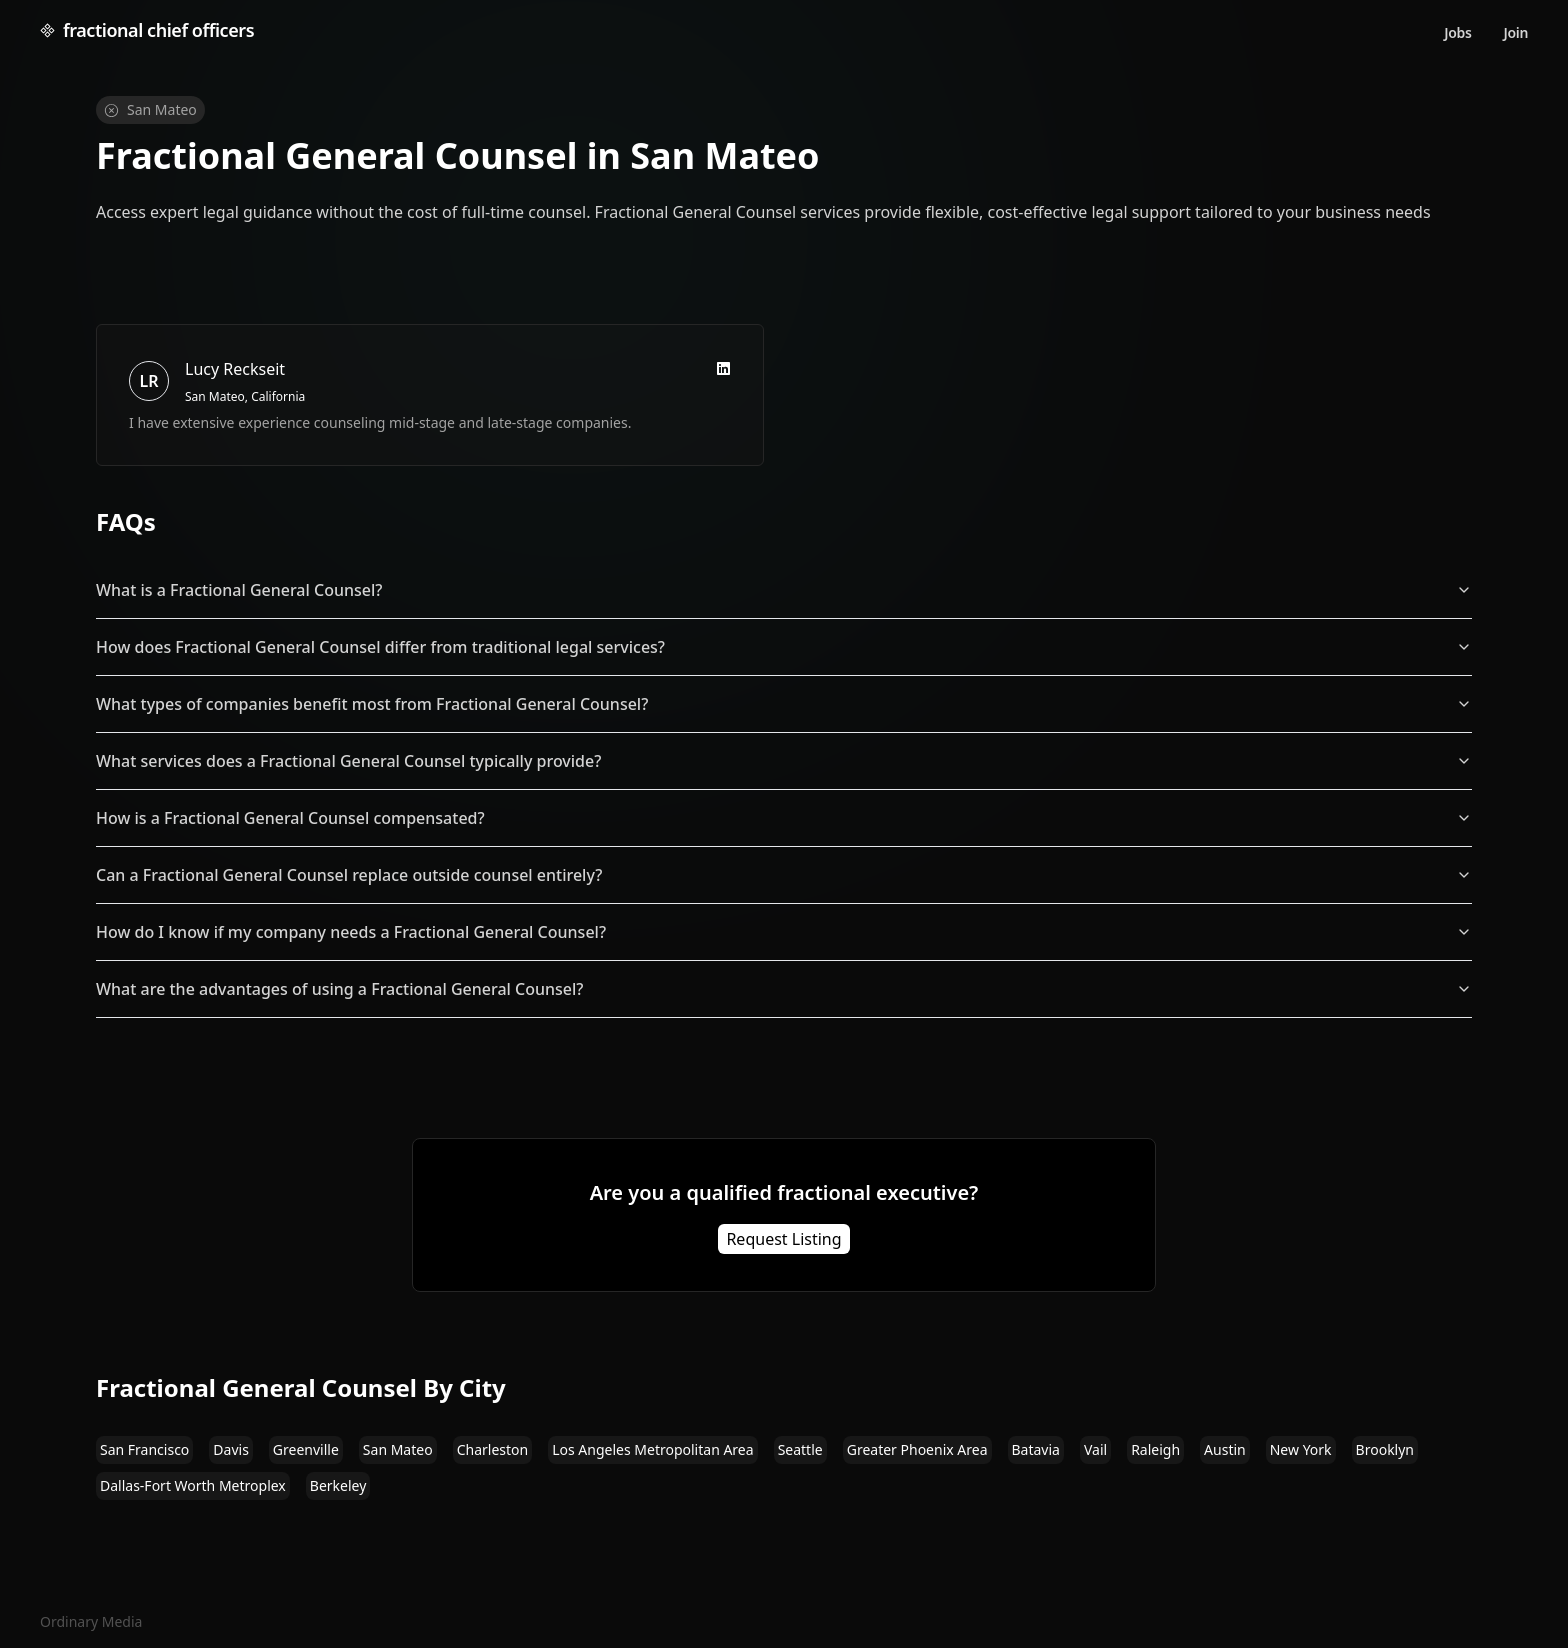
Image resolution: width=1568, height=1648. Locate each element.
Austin (1225, 1449)
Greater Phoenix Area (917, 1449)
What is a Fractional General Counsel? (784, 590)
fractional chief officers (147, 30)
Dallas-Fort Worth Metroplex (193, 1485)
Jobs (1457, 32)
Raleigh (1155, 1449)
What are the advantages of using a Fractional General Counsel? (784, 989)
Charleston (493, 1449)
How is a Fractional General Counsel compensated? (784, 818)
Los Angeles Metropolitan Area (652, 1449)
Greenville (306, 1449)
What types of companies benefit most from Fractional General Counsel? (784, 704)
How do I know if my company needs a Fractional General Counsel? (784, 932)
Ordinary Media (91, 1621)
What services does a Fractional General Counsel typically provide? (784, 761)
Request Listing (783, 1239)
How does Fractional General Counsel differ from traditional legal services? (784, 647)
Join (1516, 32)
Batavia (1036, 1449)
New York (1301, 1449)
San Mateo (398, 1449)
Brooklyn (1385, 1449)
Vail (1095, 1449)
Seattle (800, 1449)
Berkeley (338, 1485)
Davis (231, 1449)
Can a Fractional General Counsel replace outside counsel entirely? (784, 875)
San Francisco (144, 1449)
